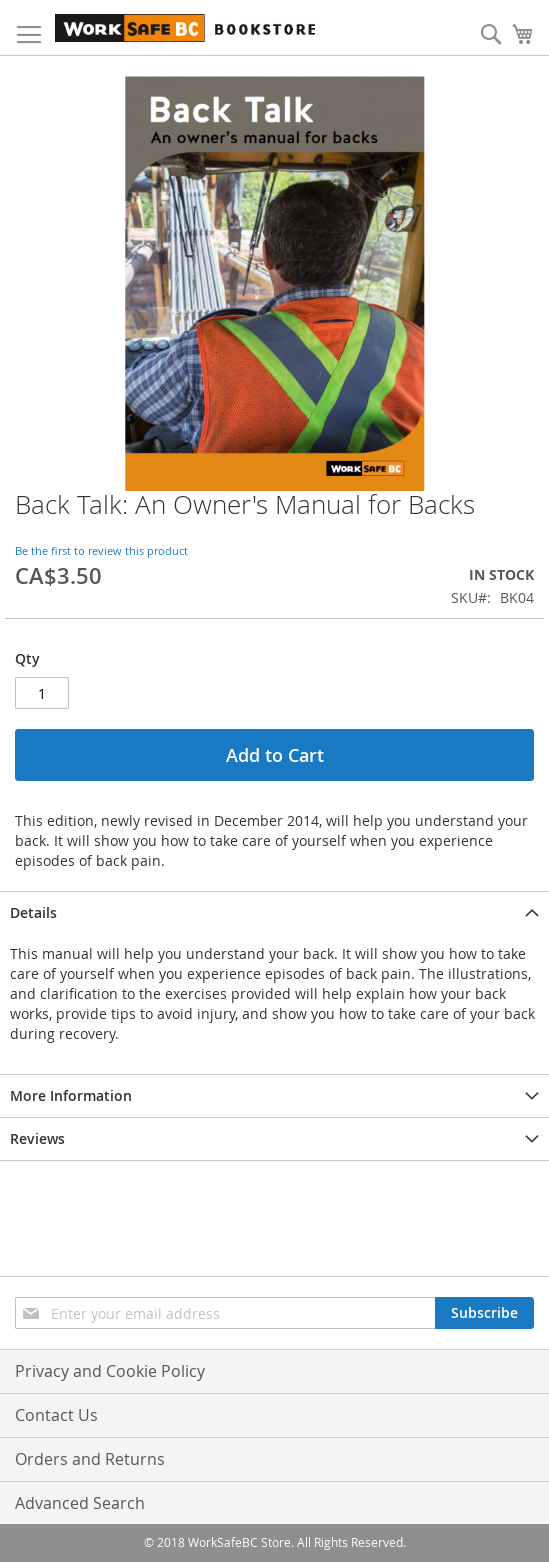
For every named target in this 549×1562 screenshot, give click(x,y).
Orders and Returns (90, 1459)
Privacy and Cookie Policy (110, 1371)
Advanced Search (80, 1503)
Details (33, 912)
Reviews (37, 1138)
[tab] (274, 912)
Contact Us (56, 1415)
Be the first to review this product (101, 550)
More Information (71, 1095)
